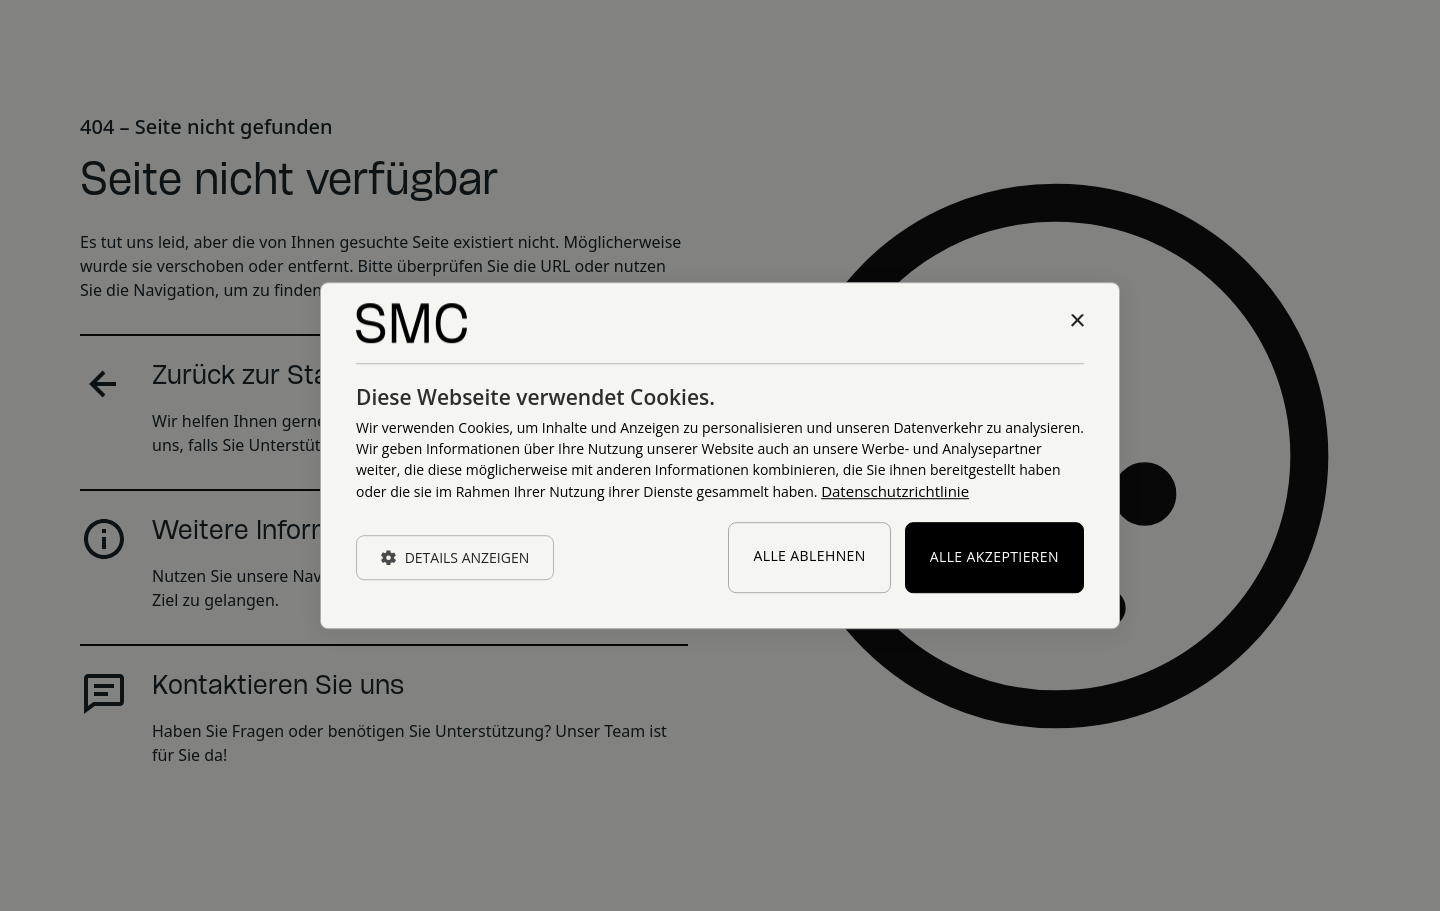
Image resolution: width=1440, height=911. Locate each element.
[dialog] (720, 456)
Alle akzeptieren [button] (994, 557)
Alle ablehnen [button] (809, 556)
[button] (455, 557)
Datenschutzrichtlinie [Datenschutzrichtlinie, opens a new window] (895, 491)
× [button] (1076, 321)
